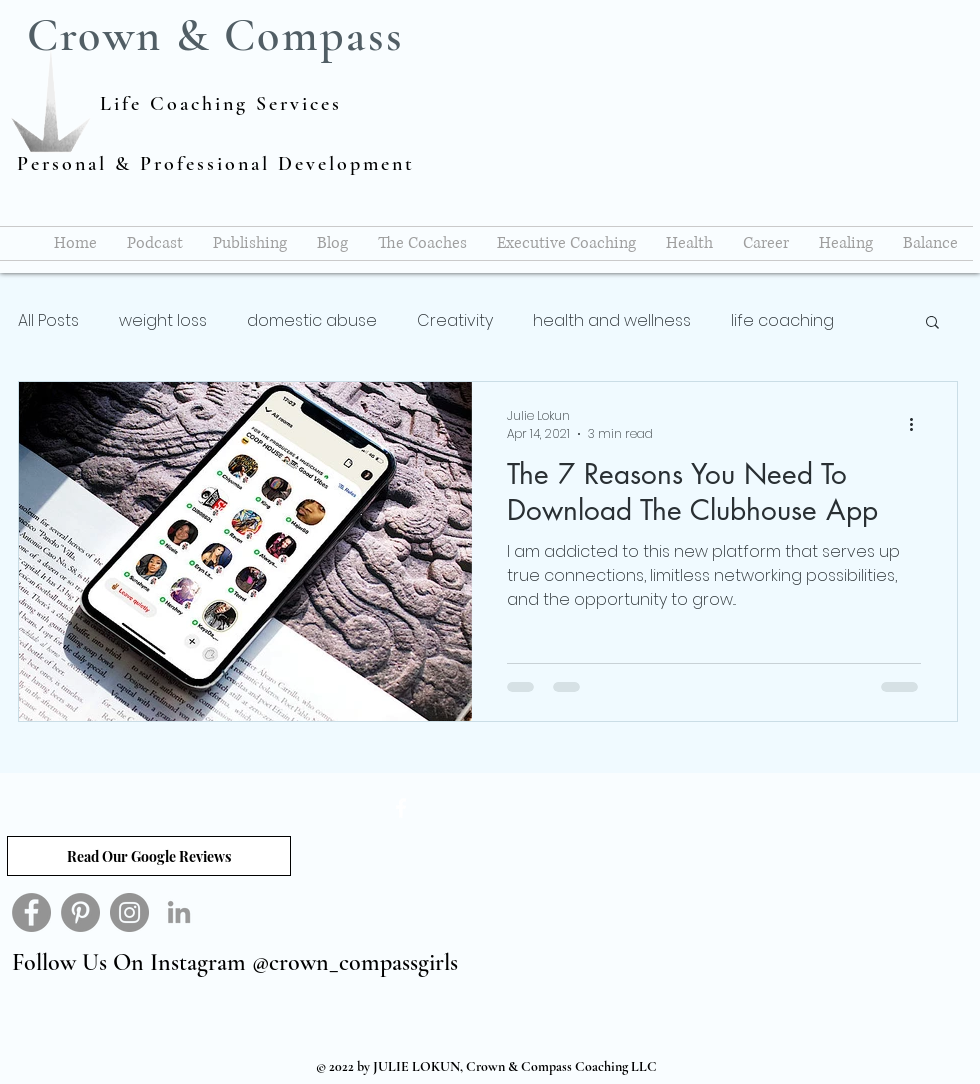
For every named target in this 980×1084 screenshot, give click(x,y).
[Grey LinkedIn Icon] (179, 912)
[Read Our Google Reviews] (149, 856)
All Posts (48, 321)
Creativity (455, 321)
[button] (932, 323)
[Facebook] (31, 912)
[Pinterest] (80, 912)
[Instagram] (129, 912)
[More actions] (918, 425)
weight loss (163, 321)
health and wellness (612, 321)
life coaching (782, 321)
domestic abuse (312, 321)
